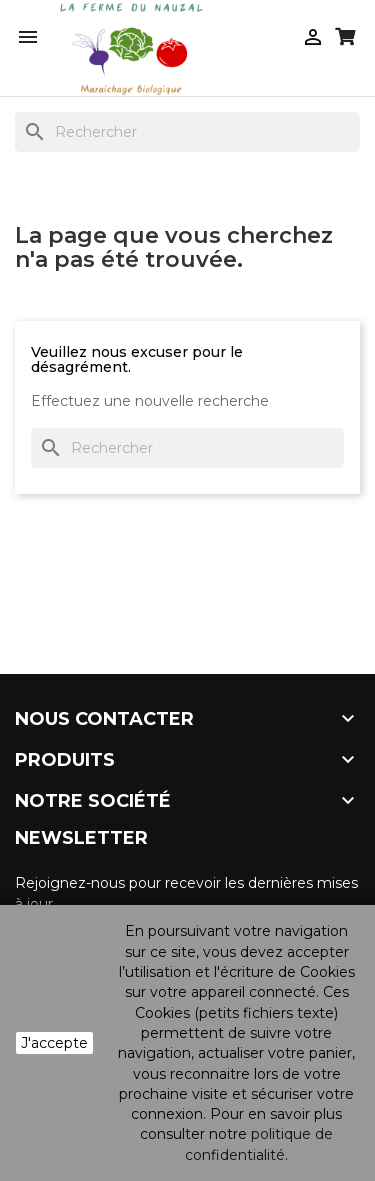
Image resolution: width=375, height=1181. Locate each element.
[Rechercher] (187, 132)
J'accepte (54, 1043)
